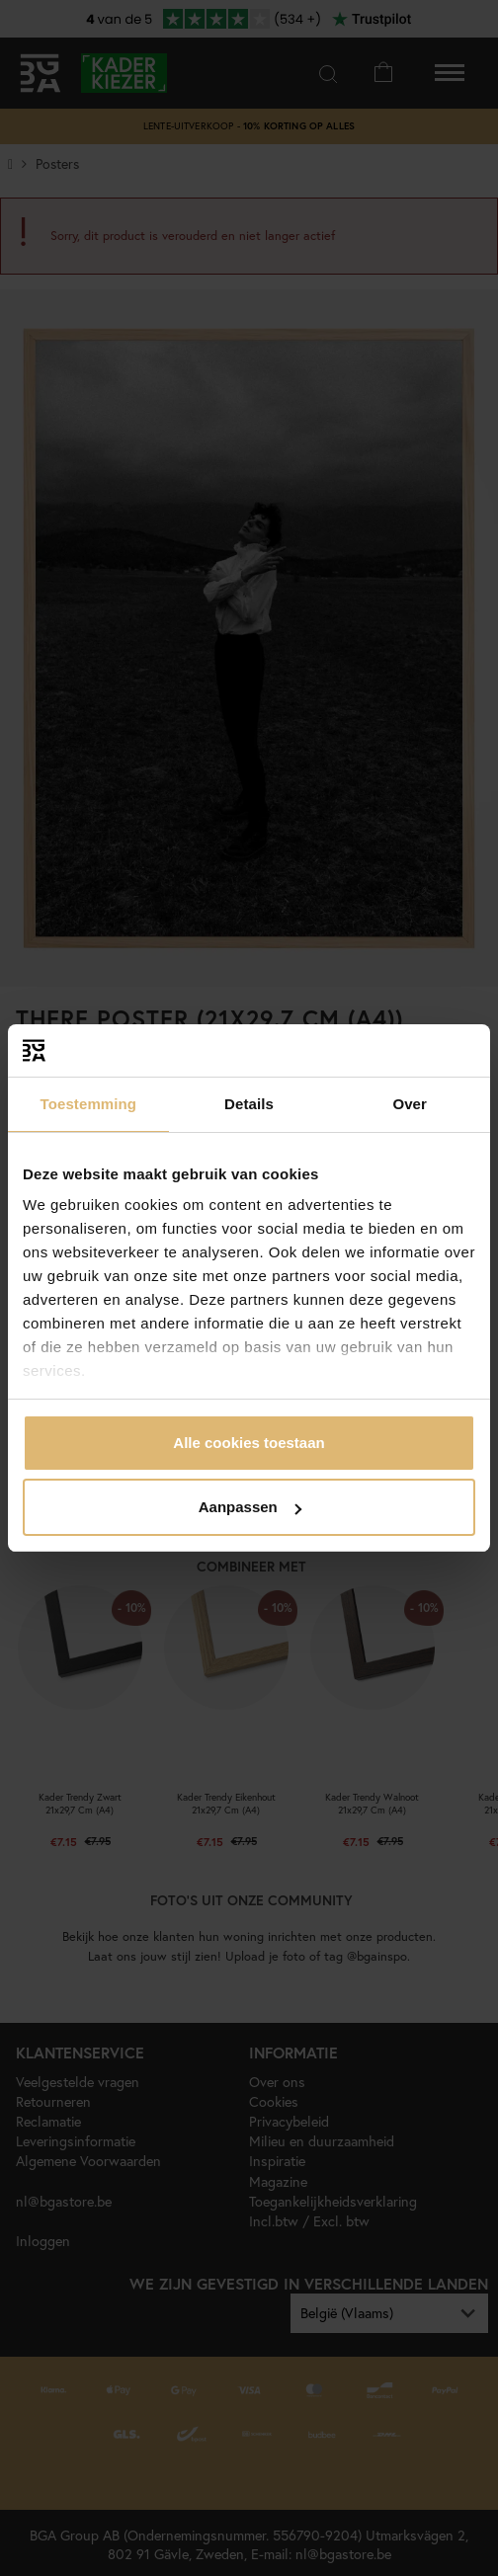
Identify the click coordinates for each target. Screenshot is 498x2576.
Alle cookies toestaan (248, 1442)
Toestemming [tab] (89, 1103)
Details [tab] (249, 1103)
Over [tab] (409, 1103)
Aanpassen (250, 1506)
